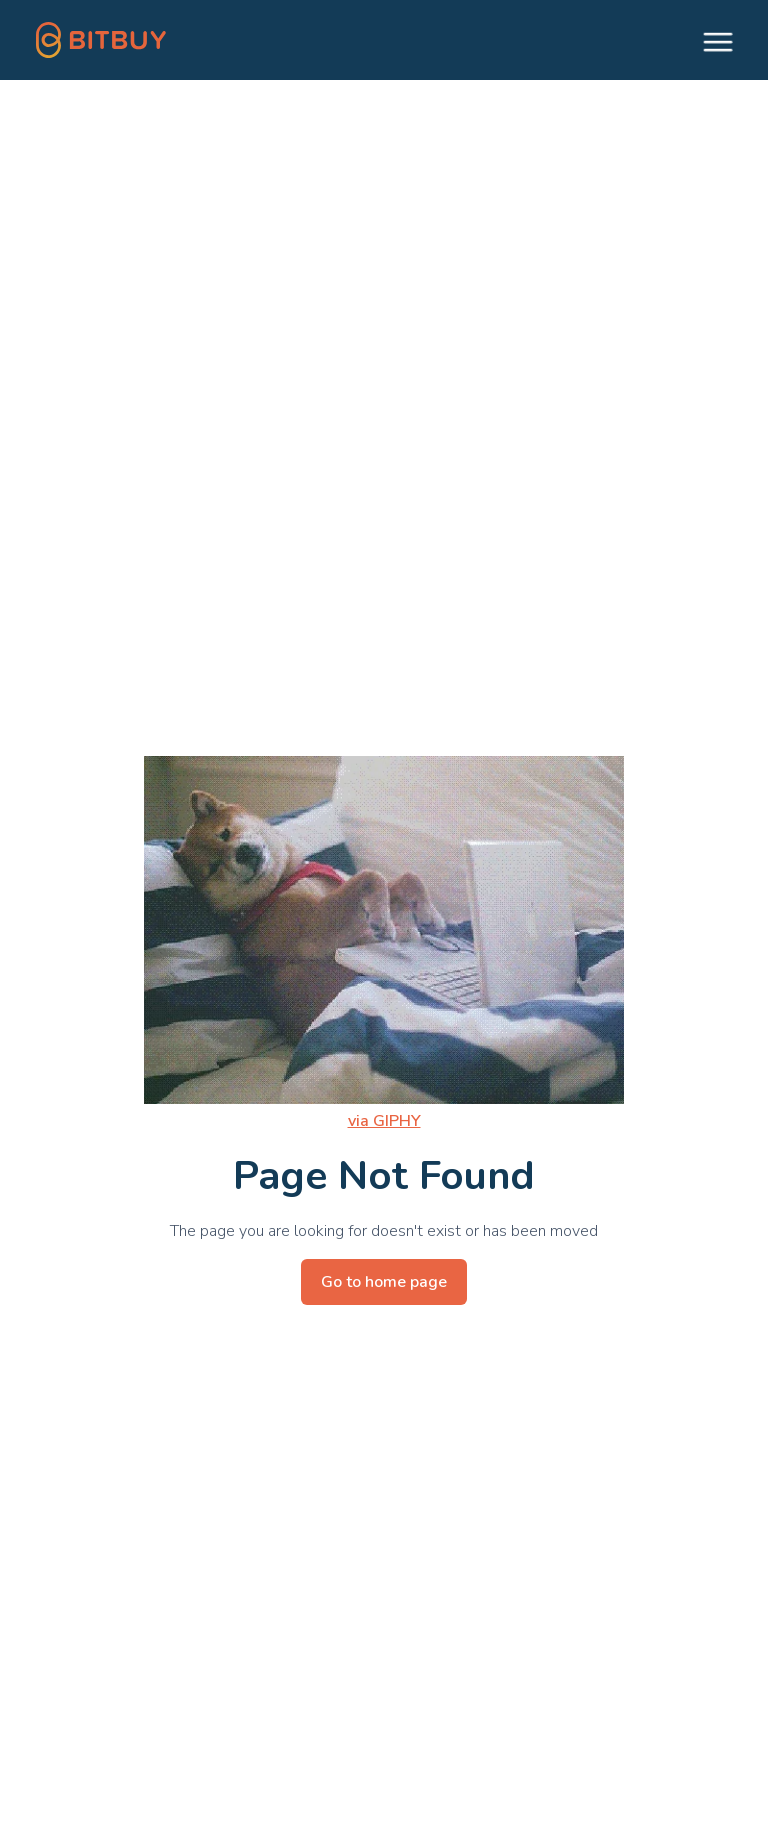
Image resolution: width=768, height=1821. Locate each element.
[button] (709, 40)
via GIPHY (384, 1121)
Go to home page (384, 1282)
